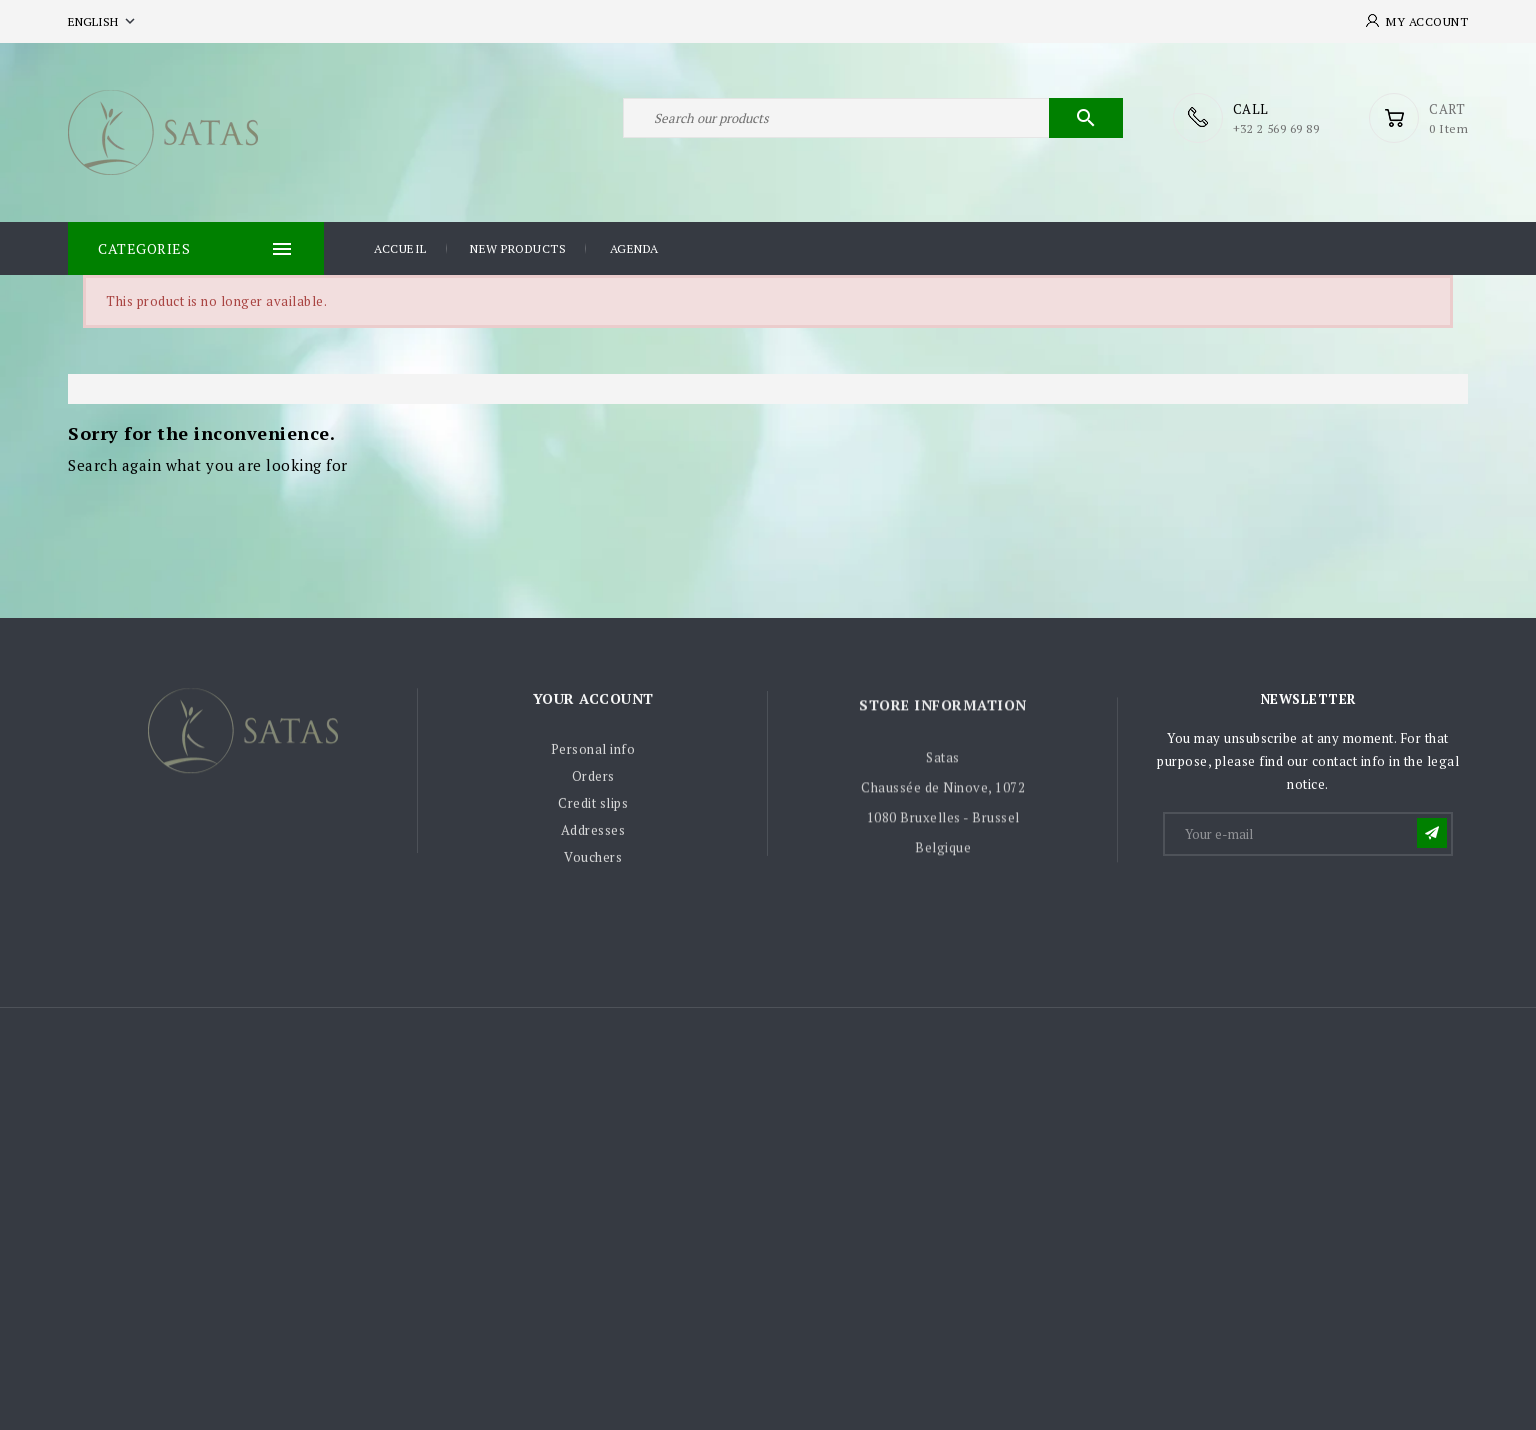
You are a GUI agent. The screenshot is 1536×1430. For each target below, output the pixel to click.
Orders (593, 781)
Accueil (400, 248)
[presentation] (1317, 908)
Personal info (593, 754)
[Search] (873, 118)
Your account (593, 702)
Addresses (593, 835)
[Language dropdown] (103, 21)
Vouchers (593, 862)
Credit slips (593, 808)
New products (518, 248)
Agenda (634, 248)
